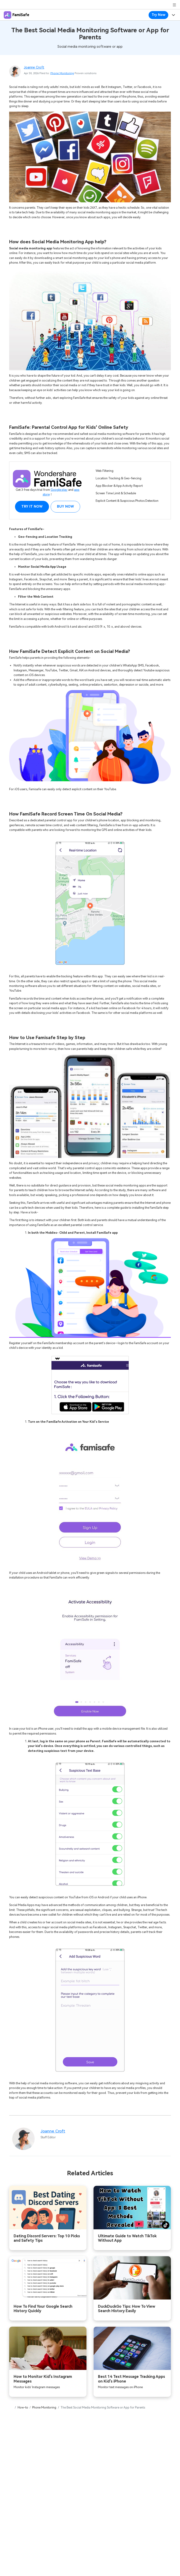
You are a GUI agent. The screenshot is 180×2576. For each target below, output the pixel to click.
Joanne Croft (34, 67)
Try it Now (31, 507)
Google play (59, 489)
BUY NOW (65, 507)
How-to (23, 2407)
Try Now (158, 15)
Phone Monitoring (62, 73)
